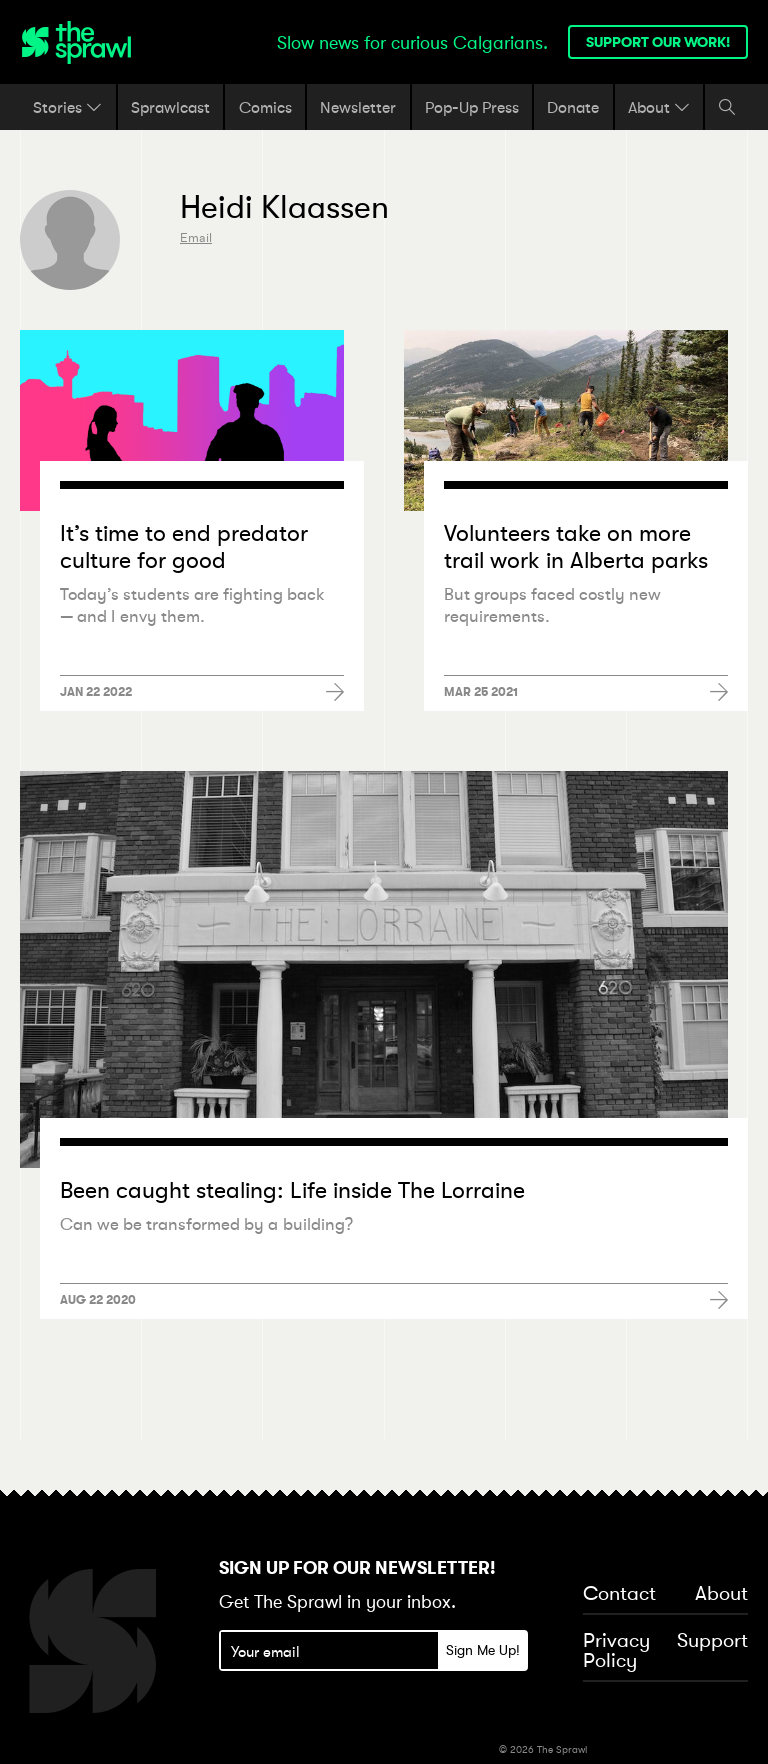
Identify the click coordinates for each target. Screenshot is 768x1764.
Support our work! (658, 42)
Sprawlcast (170, 107)
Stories (67, 107)
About (659, 107)
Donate (573, 107)
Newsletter (358, 107)
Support (712, 1641)
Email (196, 237)
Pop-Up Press (472, 107)
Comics (265, 107)
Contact (619, 1594)
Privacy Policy (616, 1651)
